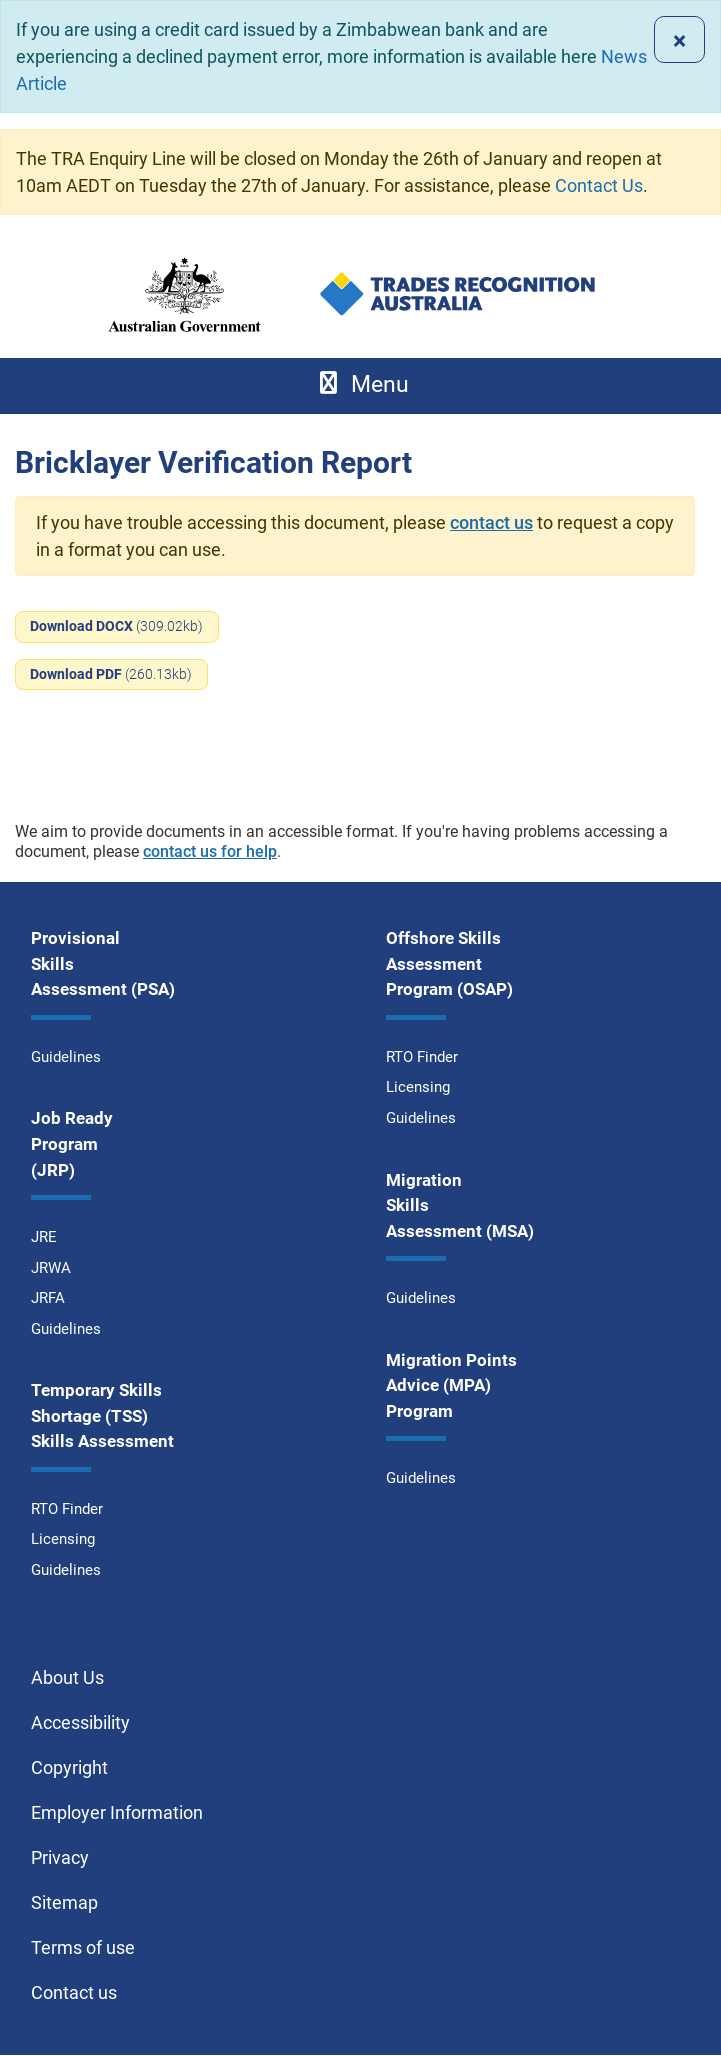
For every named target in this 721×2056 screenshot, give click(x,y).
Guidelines (66, 1057)
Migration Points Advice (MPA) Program (451, 1385)
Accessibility (80, 1722)
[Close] (679, 39)
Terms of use (83, 1947)
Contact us (74, 1992)
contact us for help (210, 851)
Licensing (63, 1539)
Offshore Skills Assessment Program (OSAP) (449, 963)
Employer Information (117, 1812)
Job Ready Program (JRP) (72, 1143)
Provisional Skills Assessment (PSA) (103, 963)
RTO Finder (67, 1509)
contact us (491, 522)
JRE (44, 1237)
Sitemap (64, 1902)
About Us (67, 1677)
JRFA (48, 1298)
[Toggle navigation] (360, 386)
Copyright (69, 1767)
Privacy (60, 1857)
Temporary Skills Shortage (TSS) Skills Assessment (102, 1415)
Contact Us (599, 185)
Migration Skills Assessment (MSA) (460, 1205)
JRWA (51, 1268)
